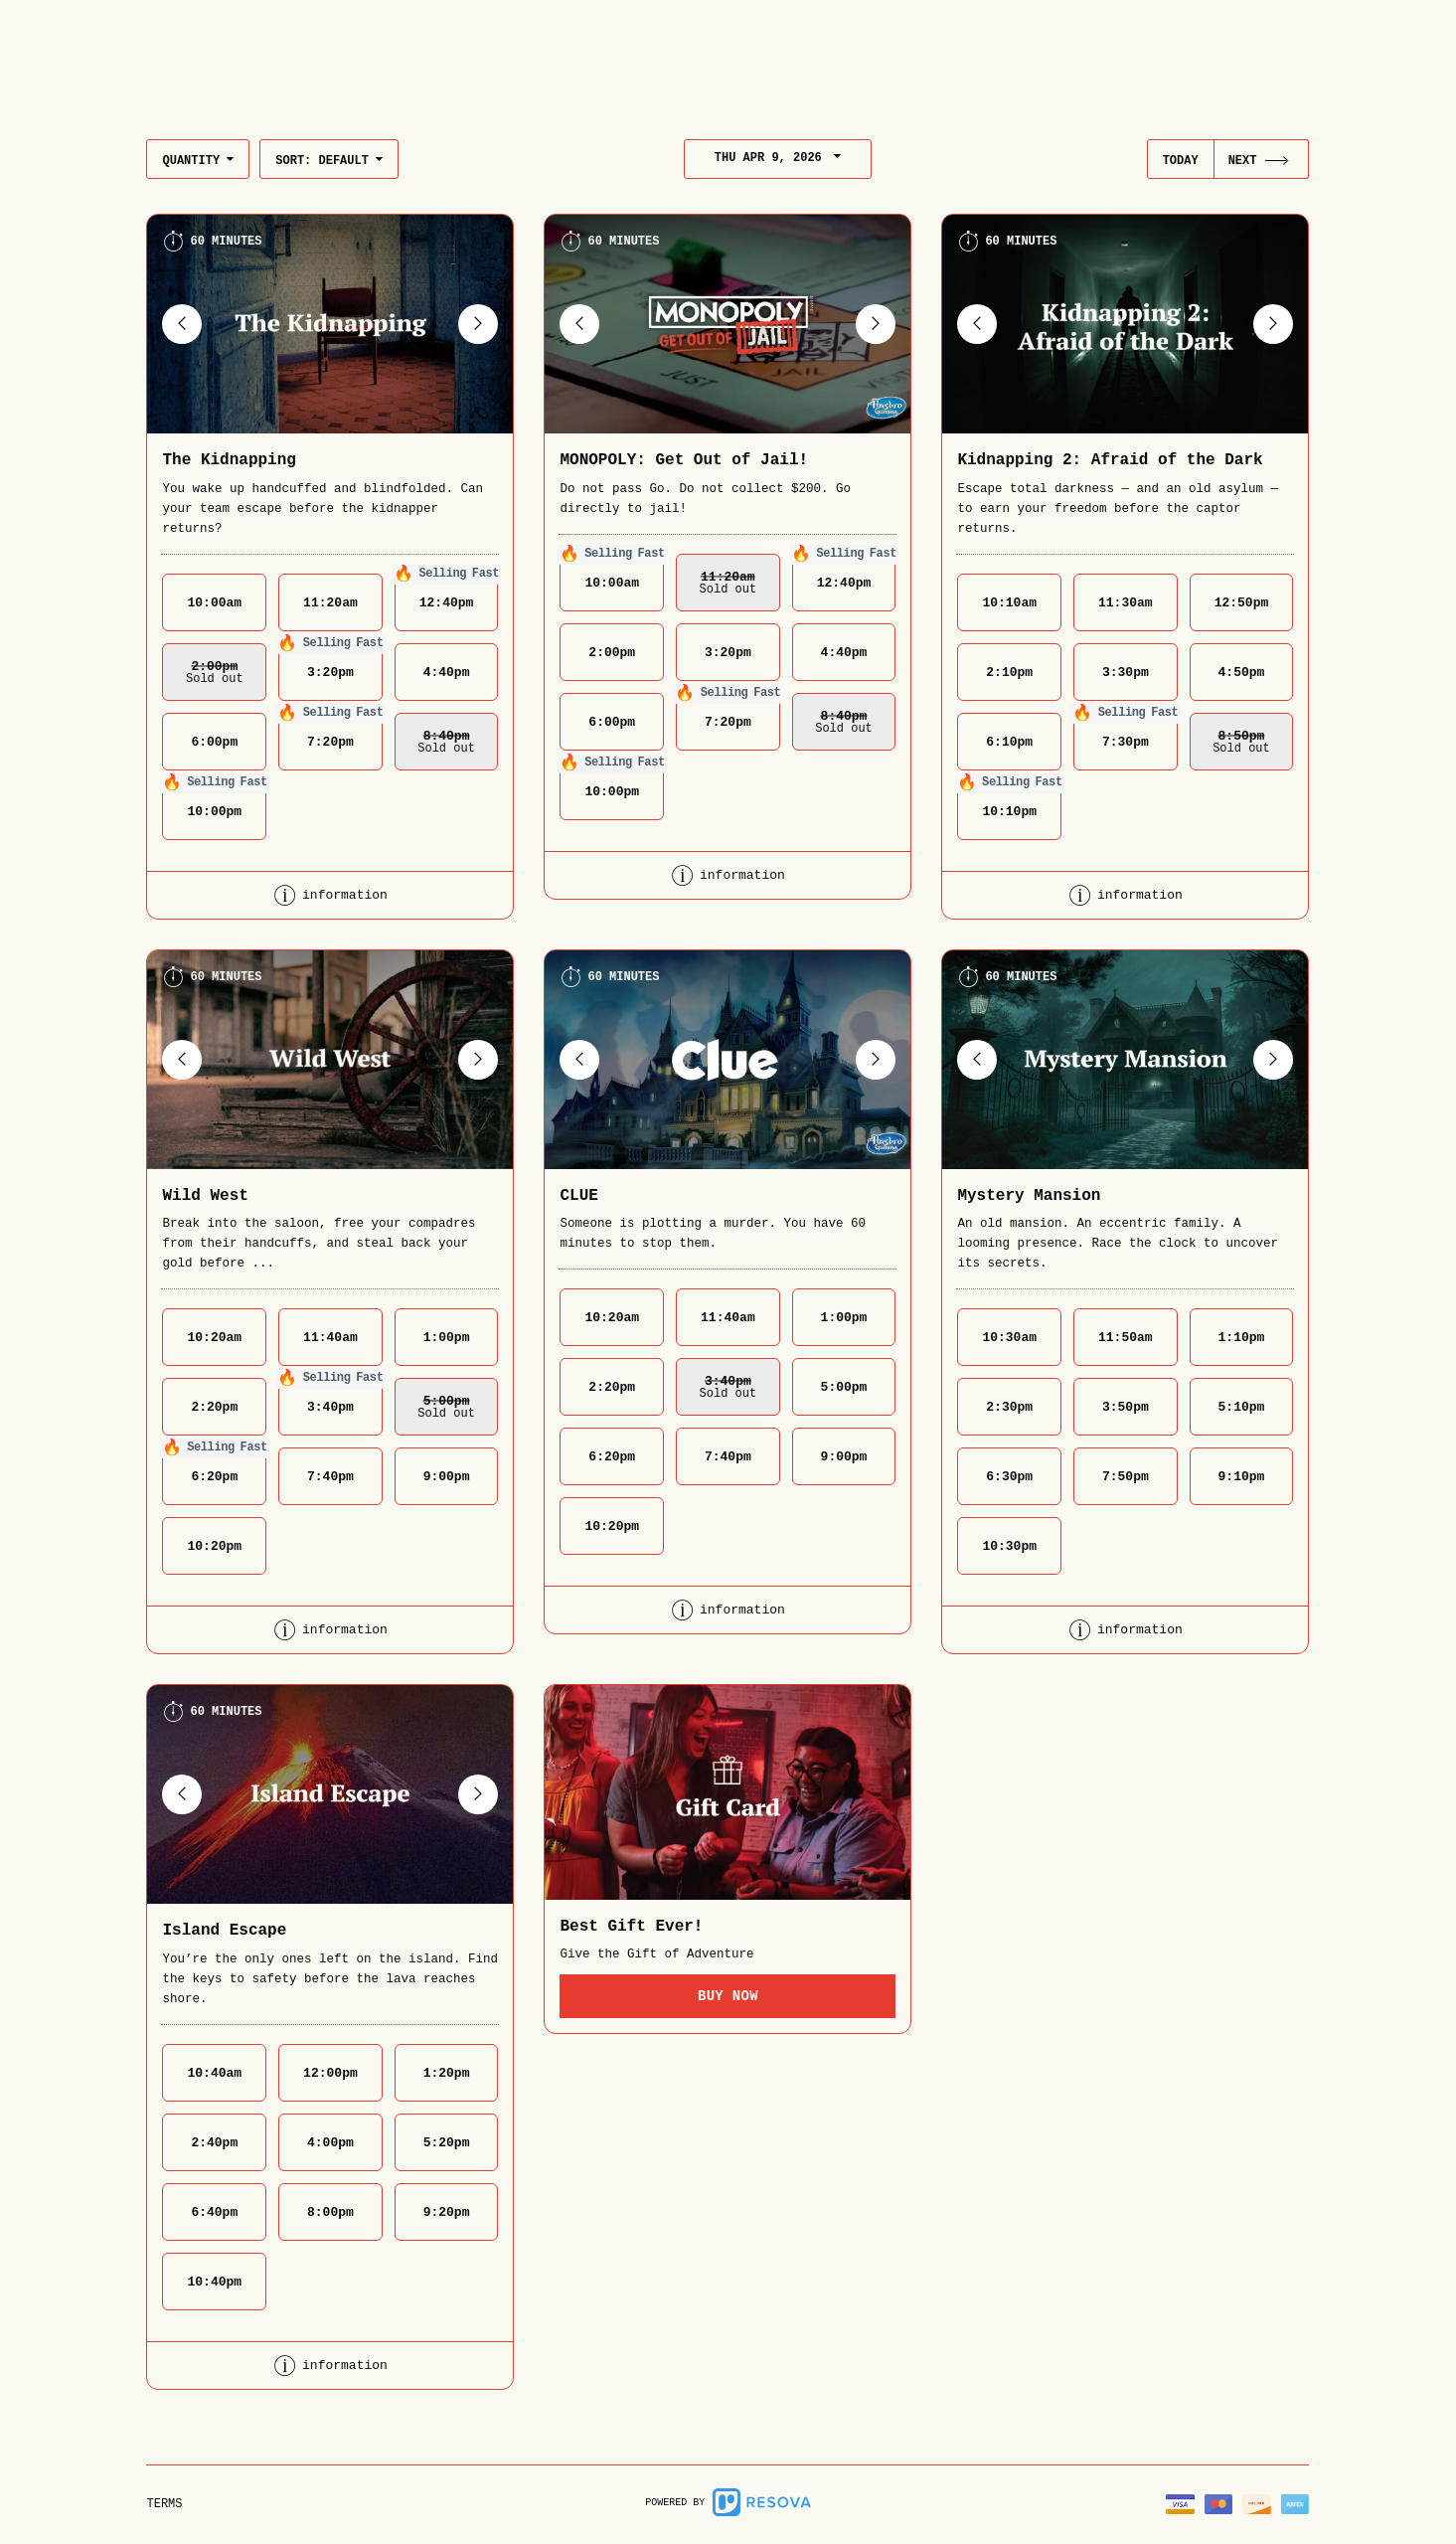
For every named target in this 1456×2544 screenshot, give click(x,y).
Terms (164, 2504)
